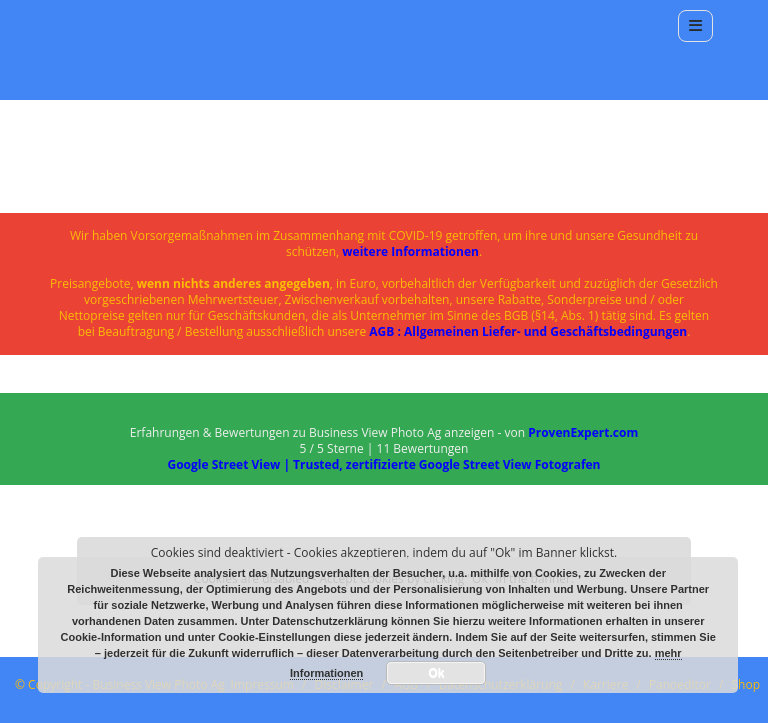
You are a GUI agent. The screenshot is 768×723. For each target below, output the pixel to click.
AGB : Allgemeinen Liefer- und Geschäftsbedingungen (528, 331)
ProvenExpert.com (583, 432)
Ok (436, 673)
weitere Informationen (410, 251)
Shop (746, 684)
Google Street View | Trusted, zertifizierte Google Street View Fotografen (383, 464)
